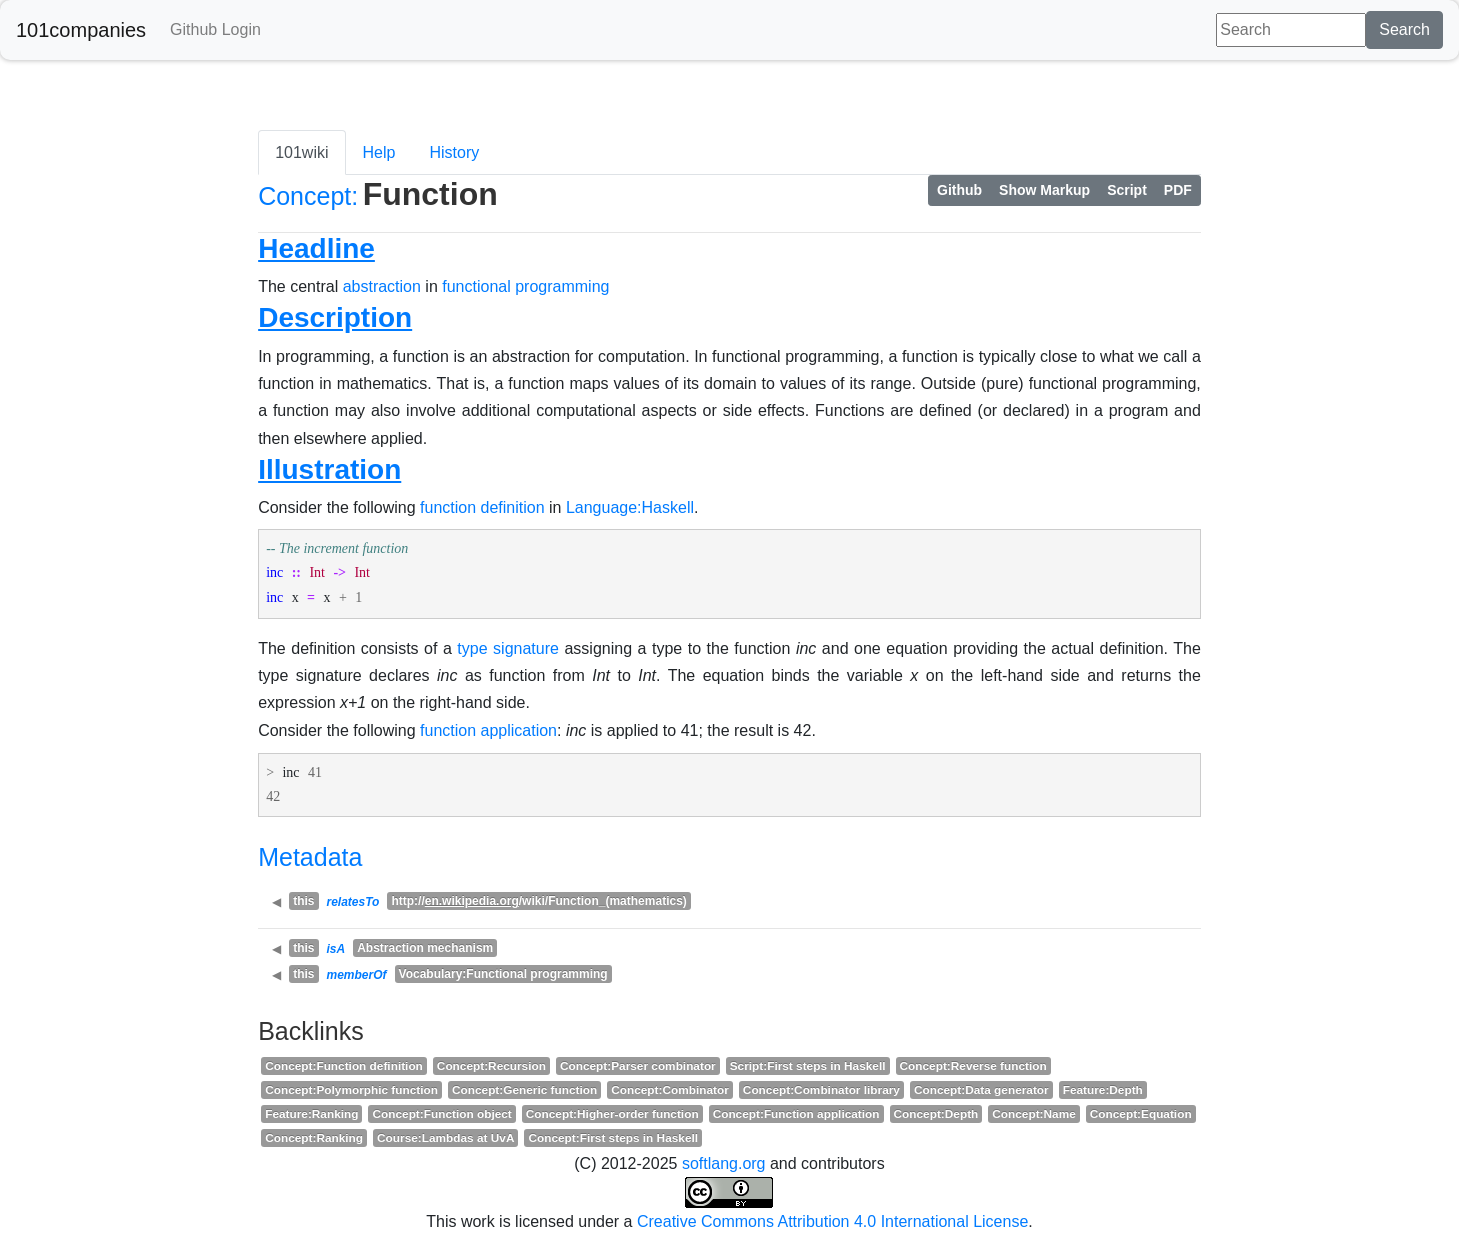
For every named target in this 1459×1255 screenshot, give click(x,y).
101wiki (301, 152)
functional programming (525, 286)
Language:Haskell (630, 507)
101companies (81, 30)
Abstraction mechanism (425, 948)
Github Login (215, 29)
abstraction (382, 286)
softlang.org (724, 1163)
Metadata (310, 857)
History (454, 152)
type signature (508, 648)
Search (1404, 29)
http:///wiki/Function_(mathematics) (538, 901)
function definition (482, 507)
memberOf (357, 975)
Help (379, 152)
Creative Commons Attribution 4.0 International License (832, 1221)
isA (336, 949)
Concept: (308, 196)
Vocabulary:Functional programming (503, 974)
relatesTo (353, 902)
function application (488, 730)
